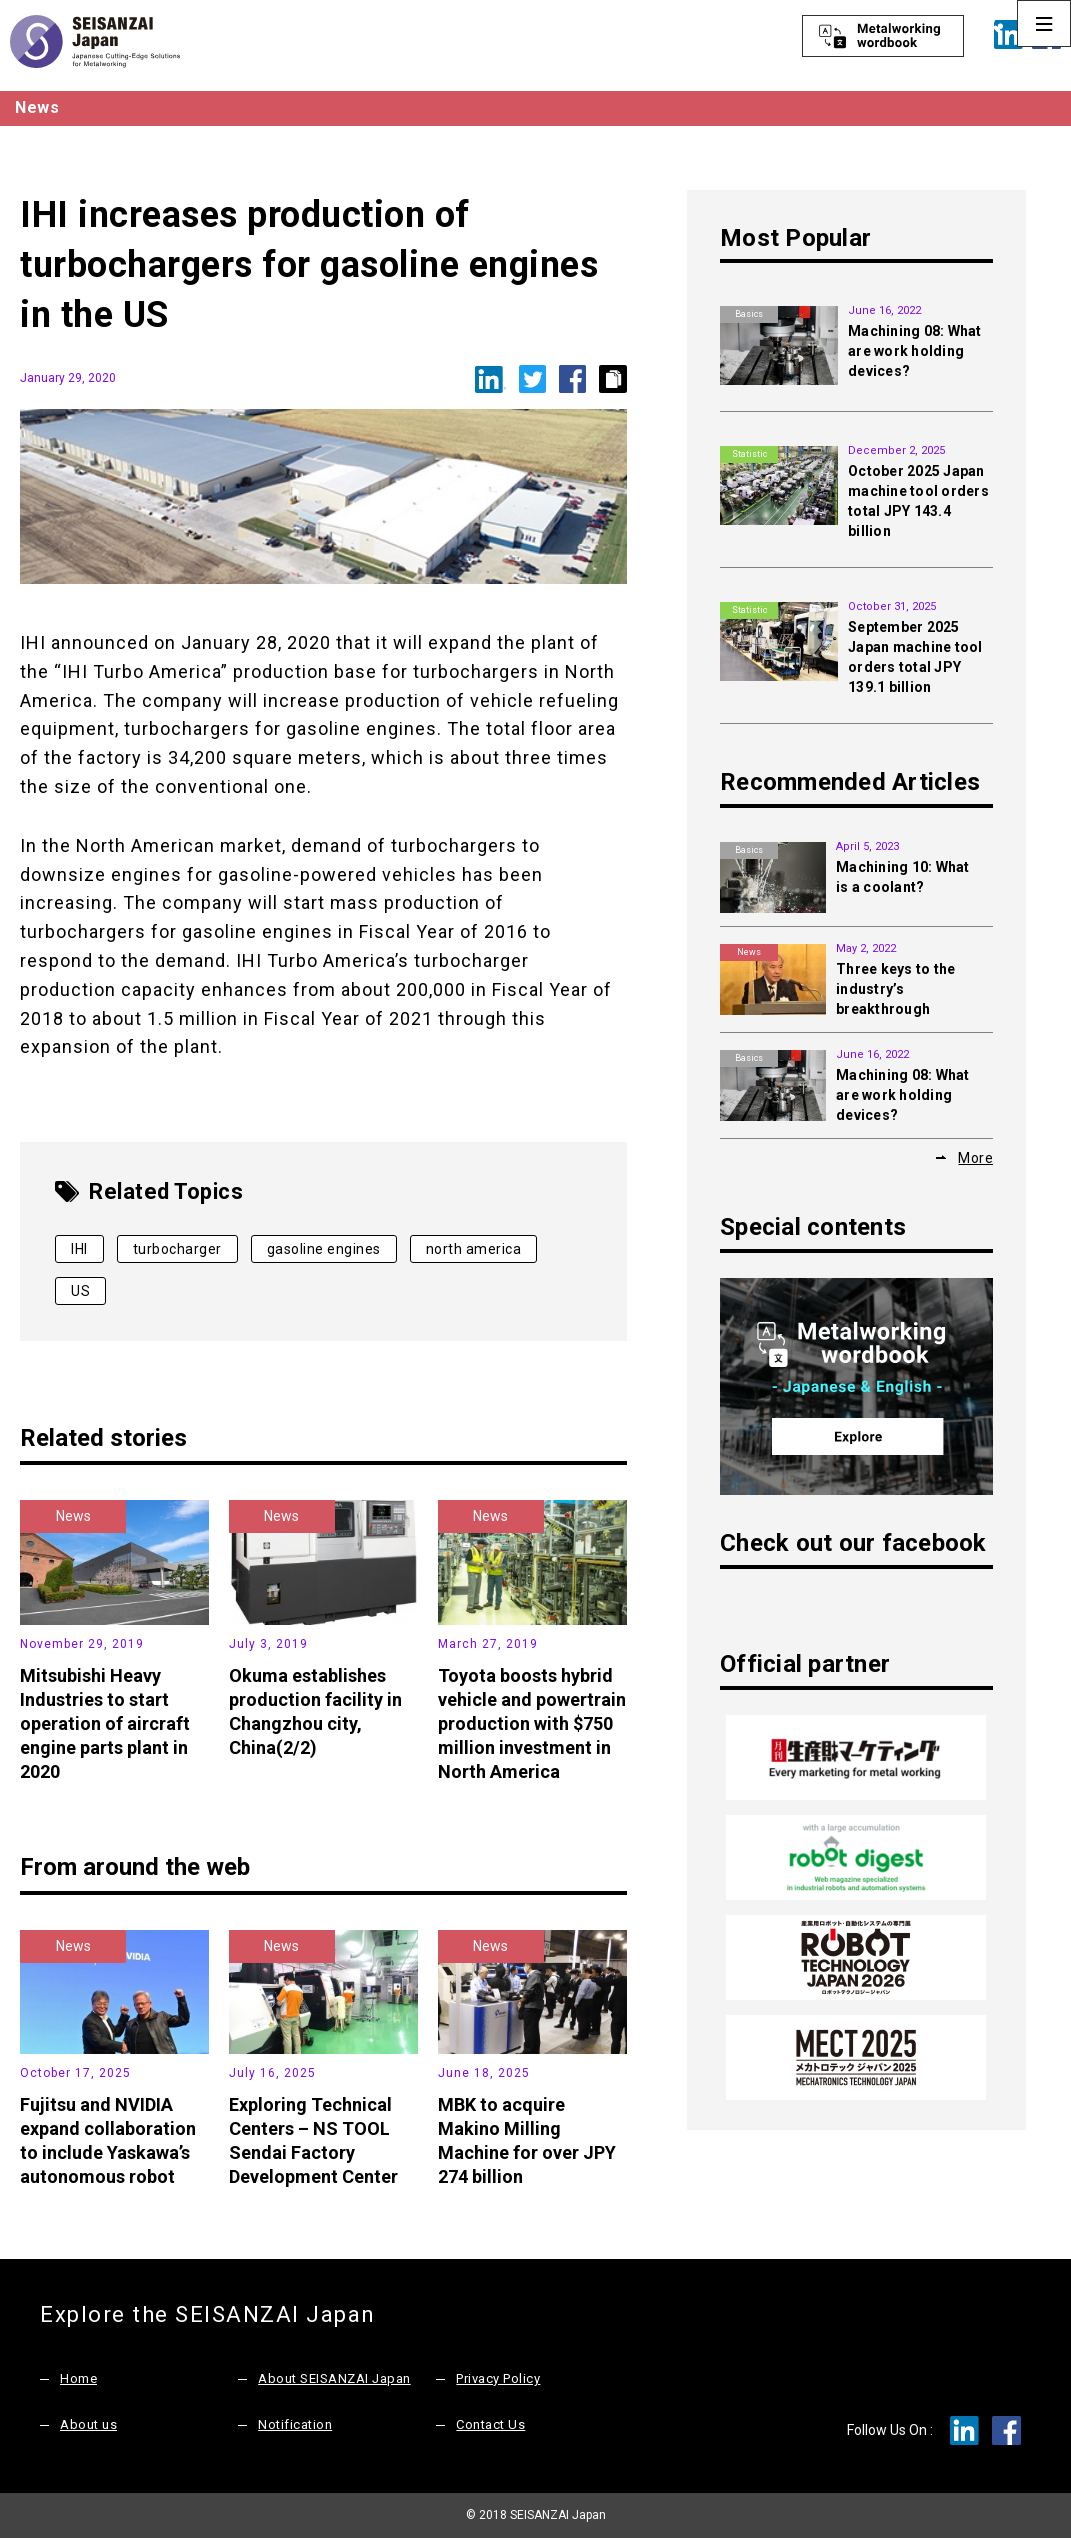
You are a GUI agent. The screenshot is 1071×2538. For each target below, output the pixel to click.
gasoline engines (324, 1249)
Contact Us (490, 2424)
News (73, 1516)
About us (88, 2424)
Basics (749, 314)
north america (474, 1249)
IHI (79, 1249)
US (80, 1291)
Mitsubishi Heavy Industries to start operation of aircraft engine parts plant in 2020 (105, 1723)
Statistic (749, 454)
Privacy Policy (498, 2378)
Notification (295, 2424)
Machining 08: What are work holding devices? (915, 351)
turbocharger (177, 1249)
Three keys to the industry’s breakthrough (895, 989)
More (975, 1158)
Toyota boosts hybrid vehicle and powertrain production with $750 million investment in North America (532, 1723)
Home (78, 2378)
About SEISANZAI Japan (334, 2378)
